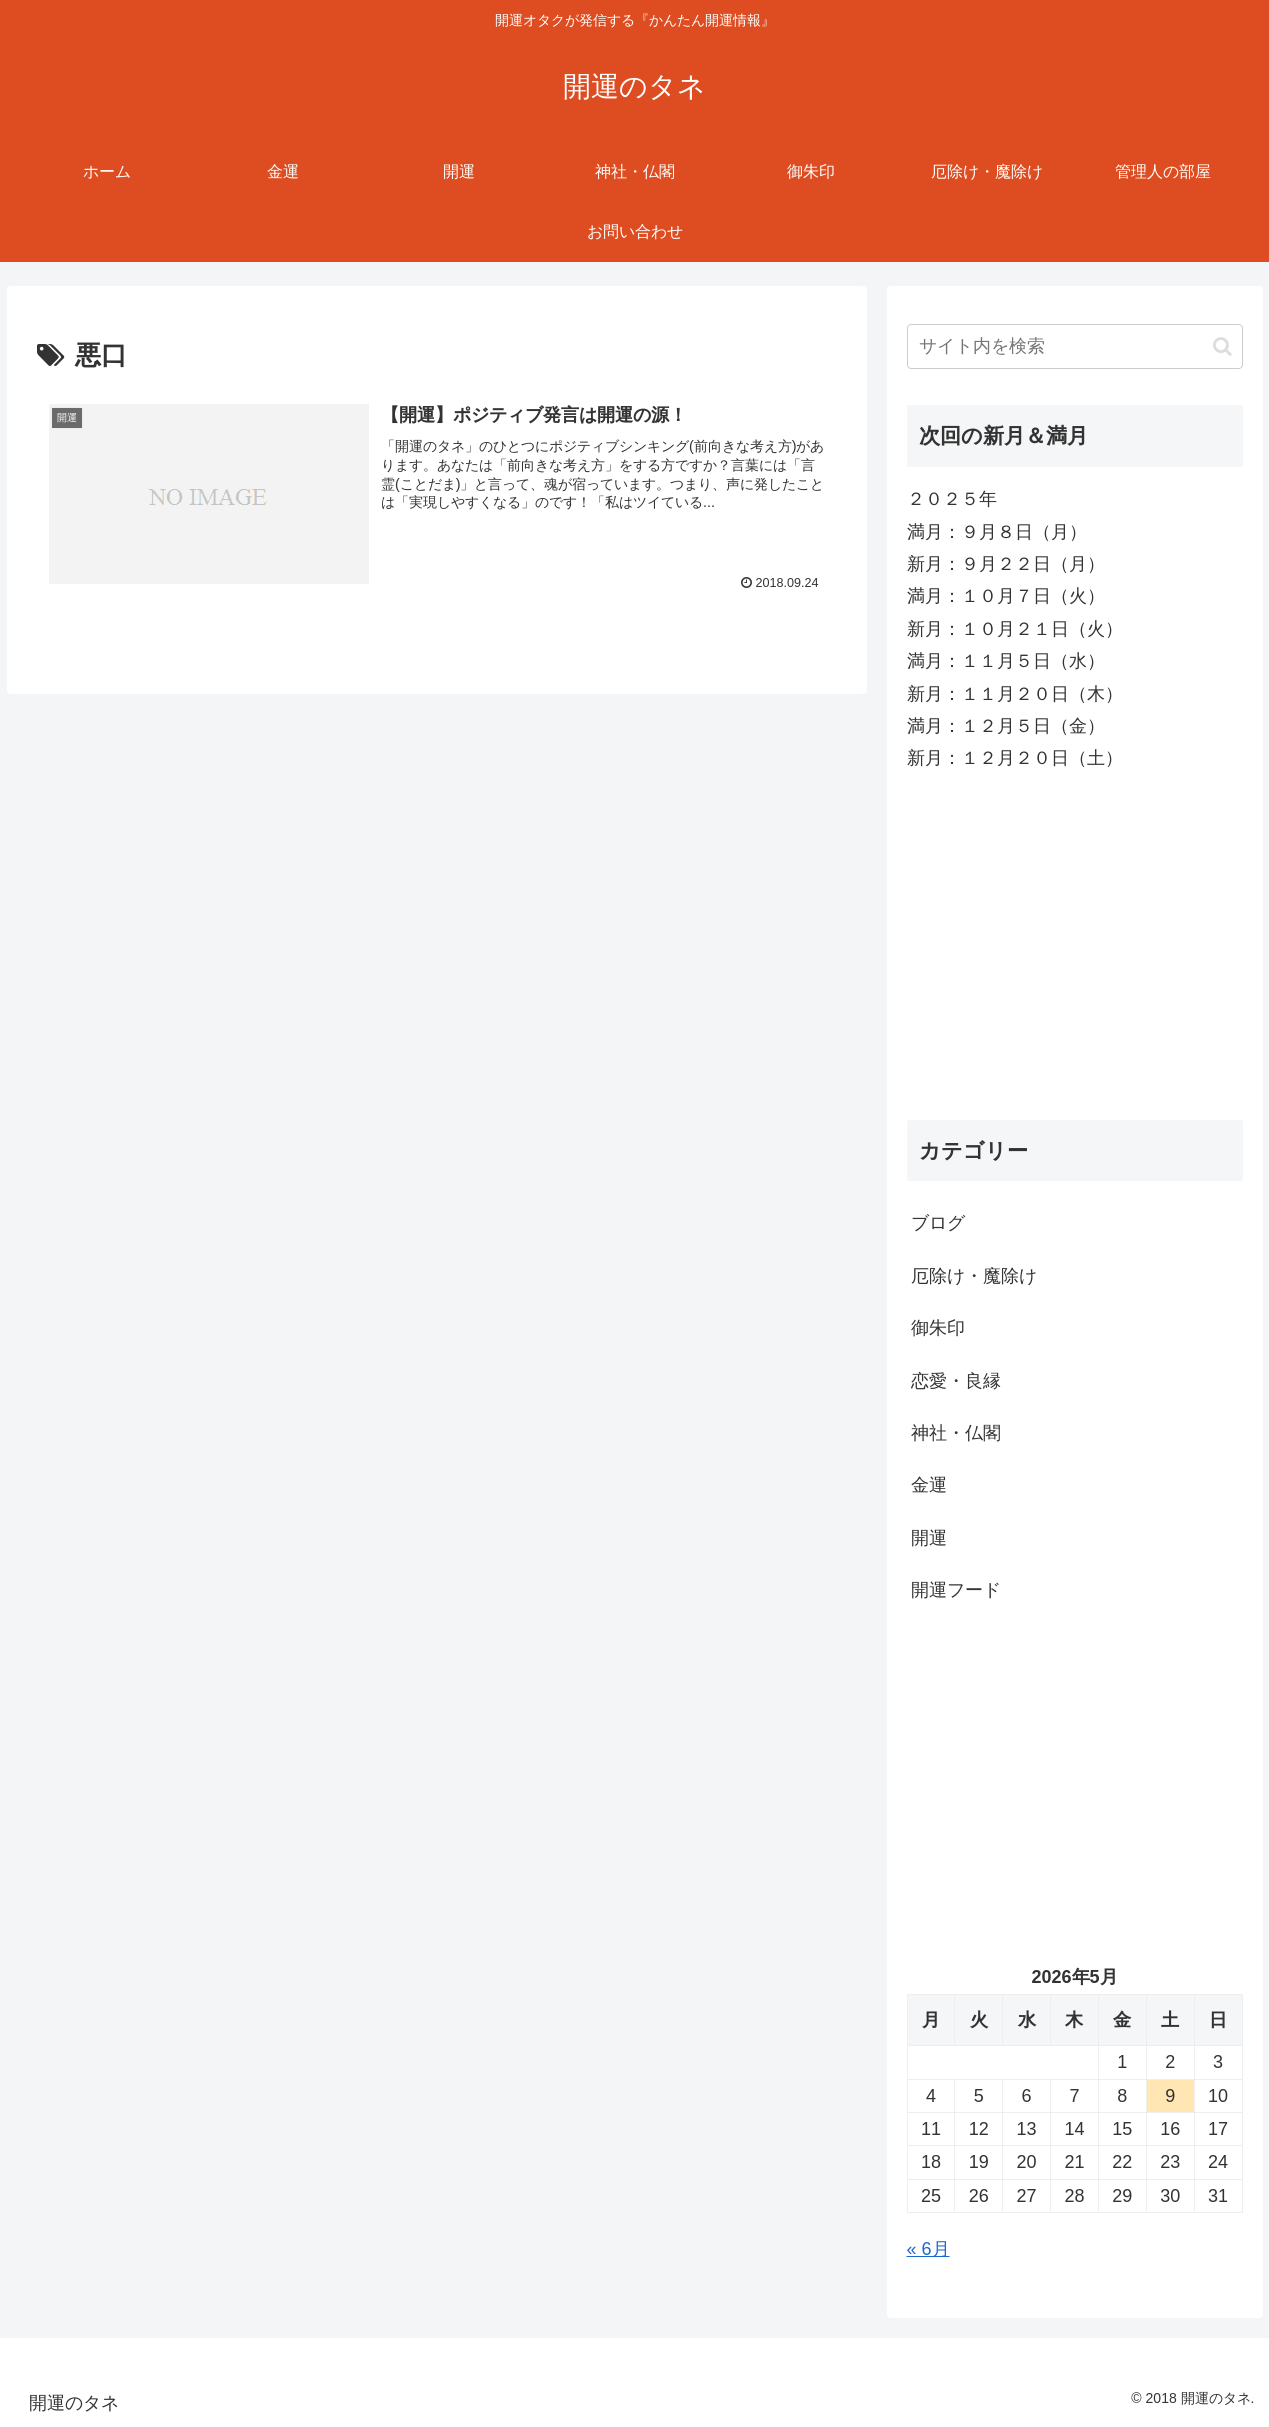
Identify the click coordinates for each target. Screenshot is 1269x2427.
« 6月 (928, 2249)
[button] (1222, 346)
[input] (1075, 346)
